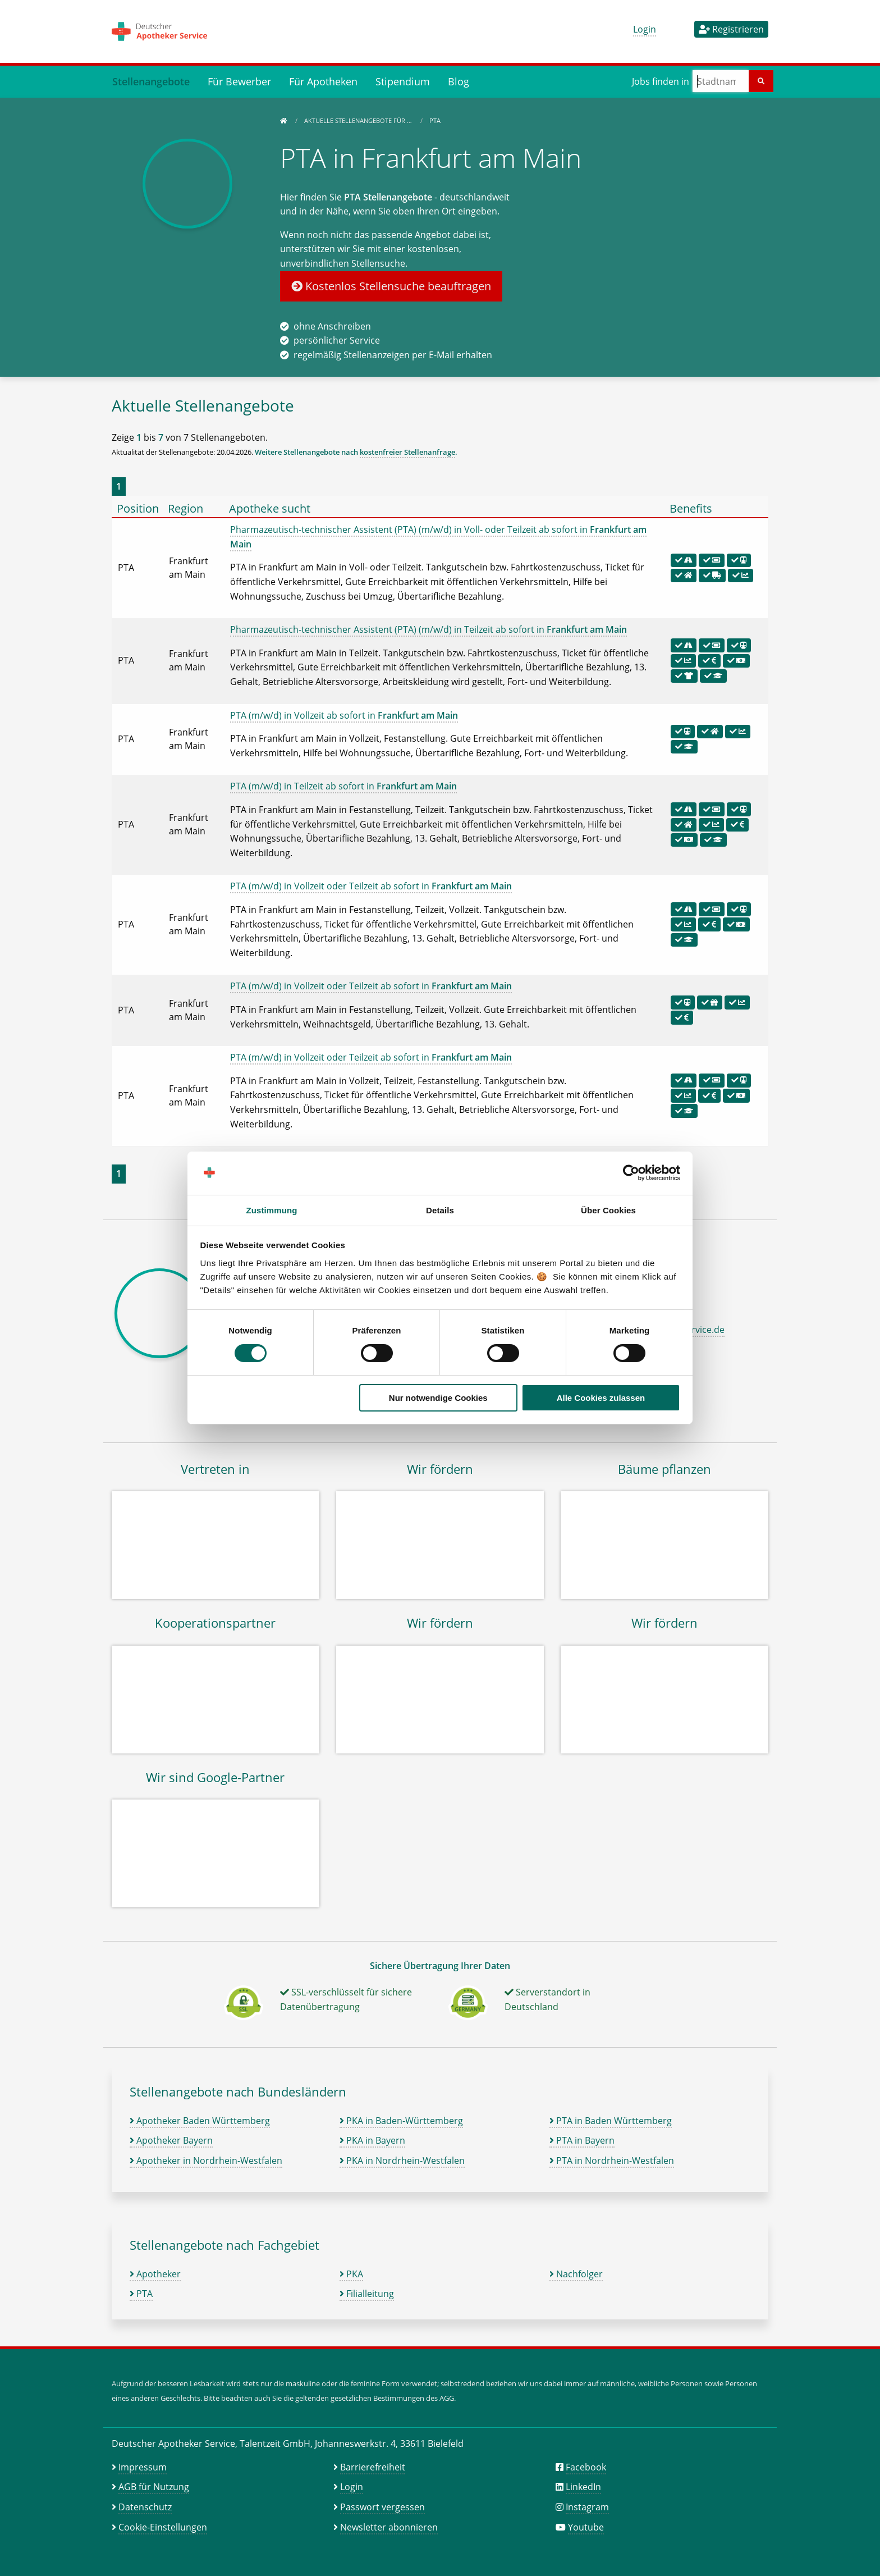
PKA (351, 2274)
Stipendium (402, 81)
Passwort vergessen (382, 2507)
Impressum (142, 2467)
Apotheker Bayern (171, 2140)
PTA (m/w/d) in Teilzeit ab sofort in (343, 786)
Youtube (586, 2527)
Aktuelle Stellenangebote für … (359, 120)
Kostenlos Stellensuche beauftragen (391, 286)
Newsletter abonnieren (389, 2527)
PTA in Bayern (582, 2140)
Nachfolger (576, 2274)
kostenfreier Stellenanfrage (407, 452)
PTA (141, 2293)
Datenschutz (145, 2507)
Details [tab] (440, 1210)
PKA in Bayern (372, 2140)
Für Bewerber (239, 81)
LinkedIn (583, 2487)
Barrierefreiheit (372, 2467)
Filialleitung (367, 2293)
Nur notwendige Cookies (438, 1398)
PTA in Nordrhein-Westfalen (611, 2160)
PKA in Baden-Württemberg (401, 2120)
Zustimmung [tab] (271, 1210)
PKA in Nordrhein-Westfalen (402, 2160)
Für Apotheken (323, 81)
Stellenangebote (151, 81)
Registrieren (731, 29)
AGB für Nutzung (153, 2487)
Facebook (586, 2467)
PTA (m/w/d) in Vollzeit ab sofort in (344, 715)
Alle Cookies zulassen (601, 1398)
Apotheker (155, 2274)
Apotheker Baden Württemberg (200, 2120)
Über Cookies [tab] (608, 1210)
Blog (458, 81)
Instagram (587, 2507)
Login (644, 29)
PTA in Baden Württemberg (610, 2120)
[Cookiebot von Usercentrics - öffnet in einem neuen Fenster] (631, 1172)
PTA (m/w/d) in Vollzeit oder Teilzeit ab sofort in (371, 886)
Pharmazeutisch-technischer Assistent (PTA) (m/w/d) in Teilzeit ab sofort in (428, 629)
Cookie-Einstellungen (162, 2527)
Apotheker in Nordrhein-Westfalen (206, 2160)
